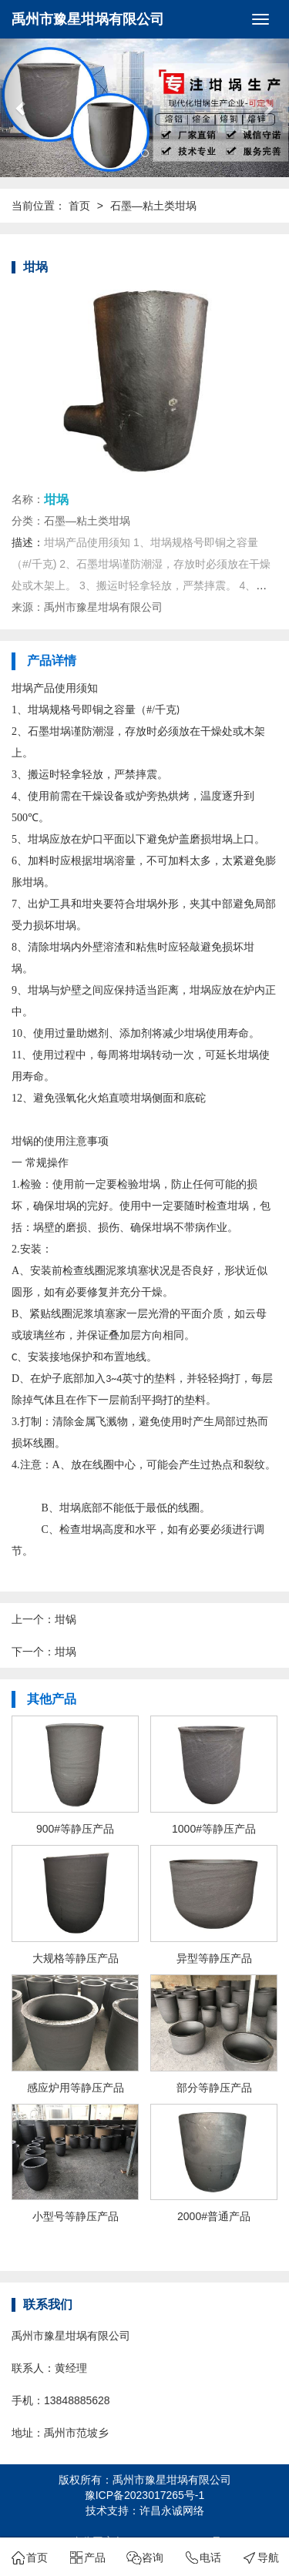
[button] (21, 108)
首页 (79, 206)
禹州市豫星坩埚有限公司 (88, 19)
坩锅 (65, 1619)
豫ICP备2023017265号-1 (145, 2495)
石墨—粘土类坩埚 (153, 206)
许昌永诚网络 (171, 2510)
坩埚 (65, 1651)
